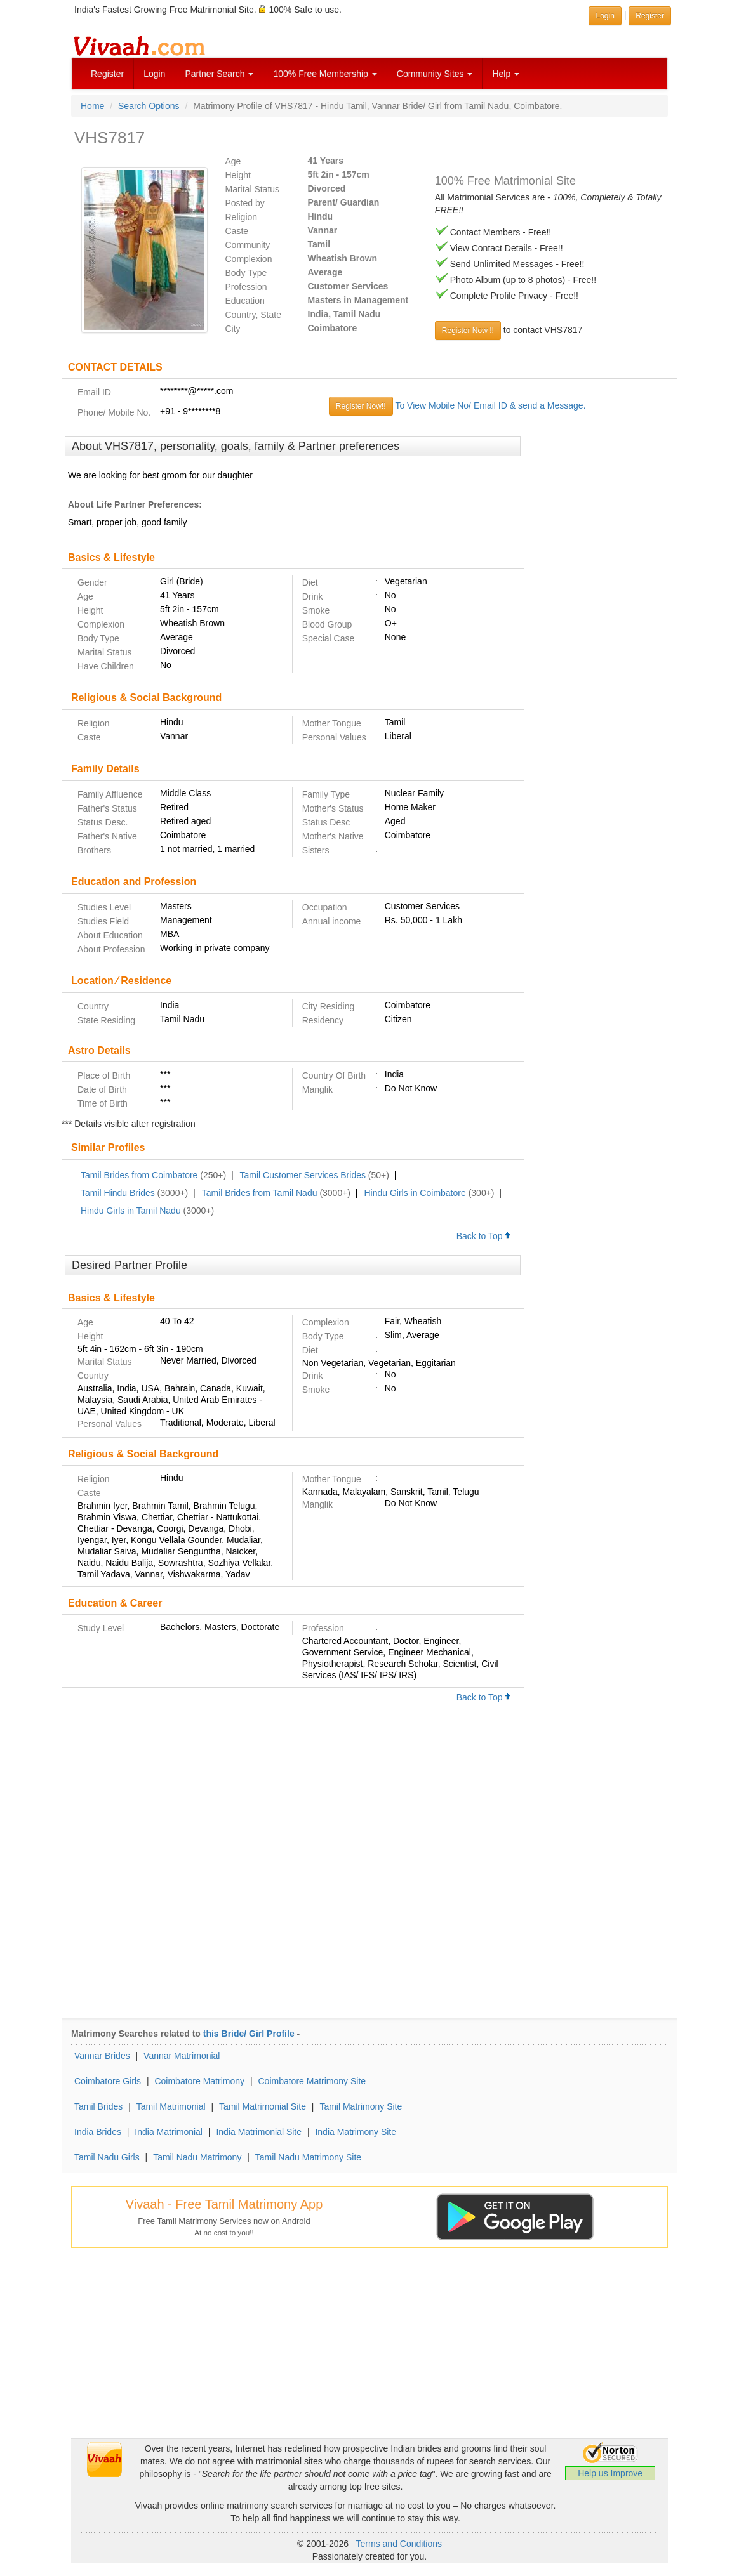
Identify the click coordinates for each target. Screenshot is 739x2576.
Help (505, 74)
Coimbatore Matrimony (199, 2081)
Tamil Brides (98, 2106)
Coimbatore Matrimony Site (312, 2081)
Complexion (248, 259)
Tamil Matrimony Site (360, 2106)
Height (238, 175)
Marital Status (252, 189)
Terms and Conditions (399, 2544)
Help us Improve (610, 2473)
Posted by (245, 203)
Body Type (246, 273)
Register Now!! (361, 406)
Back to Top (483, 1236)
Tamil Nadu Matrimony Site (308, 2157)
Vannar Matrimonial (181, 2056)
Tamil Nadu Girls (107, 2157)
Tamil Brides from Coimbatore (139, 1175)
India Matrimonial (169, 2132)
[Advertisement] (601, 630)
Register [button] (650, 15)
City (233, 329)
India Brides (97, 2132)
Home (92, 106)
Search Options (149, 106)
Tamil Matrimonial (171, 2106)
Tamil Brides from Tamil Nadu (259, 1193)
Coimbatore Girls (107, 2081)
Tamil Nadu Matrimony (197, 2157)
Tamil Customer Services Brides (303, 1175)
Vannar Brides (102, 2056)
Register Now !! (468, 330)
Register (107, 74)
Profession (246, 287)
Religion (241, 217)
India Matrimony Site (355, 2132)
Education (245, 301)
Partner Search (219, 74)
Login (154, 74)
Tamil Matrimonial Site (262, 2106)
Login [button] (605, 15)
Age (233, 161)
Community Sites (435, 74)
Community (247, 245)
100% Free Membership (324, 74)
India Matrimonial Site (259, 2132)
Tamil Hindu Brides (118, 1193)
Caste (237, 231)
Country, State (253, 315)
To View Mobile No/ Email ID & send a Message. (490, 405)
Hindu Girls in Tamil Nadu (131, 1211)
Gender (92, 582)
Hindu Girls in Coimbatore (414, 1193)
